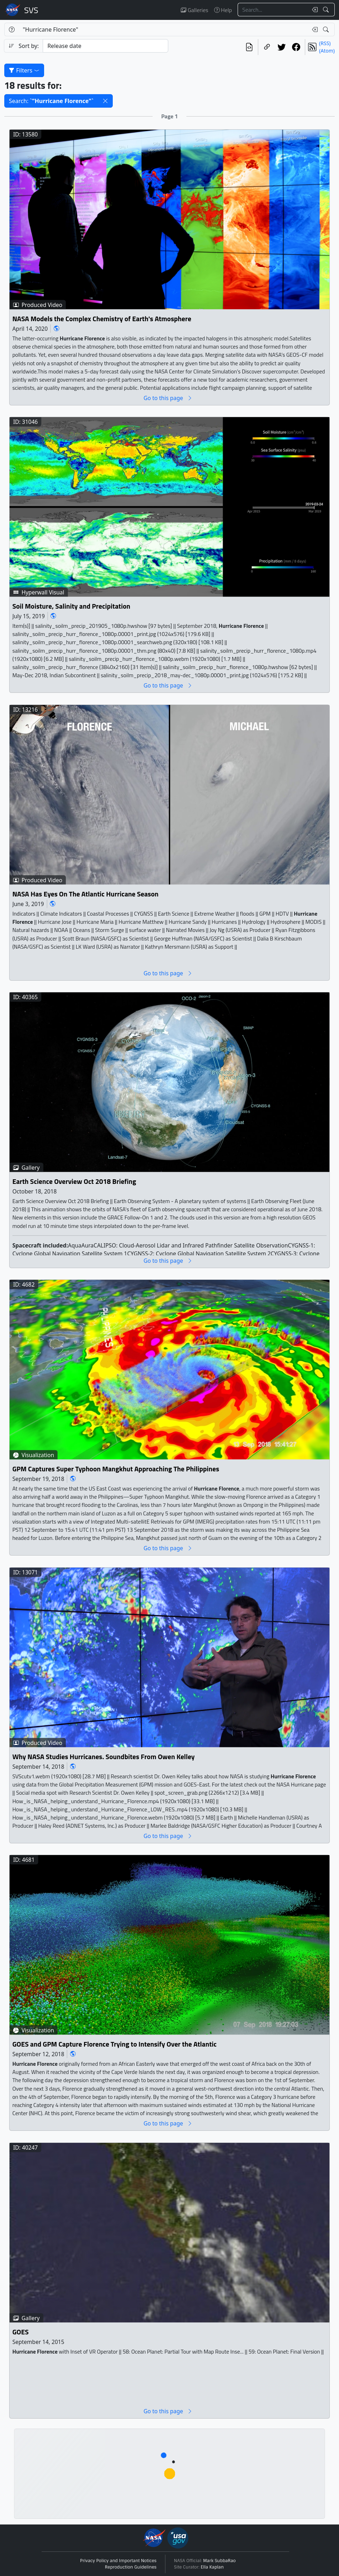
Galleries (194, 10)
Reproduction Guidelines (131, 2567)
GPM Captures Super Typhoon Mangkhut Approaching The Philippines (115, 1469)
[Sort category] (105, 46)
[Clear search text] (313, 9)
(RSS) (324, 43)
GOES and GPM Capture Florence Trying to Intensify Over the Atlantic (114, 2045)
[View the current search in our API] (249, 47)
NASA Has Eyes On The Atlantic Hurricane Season (85, 894)
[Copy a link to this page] (267, 47)
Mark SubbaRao (219, 2561)
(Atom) (327, 50)
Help (223, 10)
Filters (24, 70)
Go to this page (167, 398)
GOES (20, 2332)
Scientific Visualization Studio (31, 10)
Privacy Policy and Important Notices (118, 2561)
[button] (105, 101)
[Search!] (327, 9)
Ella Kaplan (212, 2567)
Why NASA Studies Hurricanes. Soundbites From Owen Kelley (103, 1757)
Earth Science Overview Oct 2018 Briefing (74, 1181)
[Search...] (273, 9)
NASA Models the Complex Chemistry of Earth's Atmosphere (101, 319)
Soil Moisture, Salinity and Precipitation (71, 606)
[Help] (11, 29)
